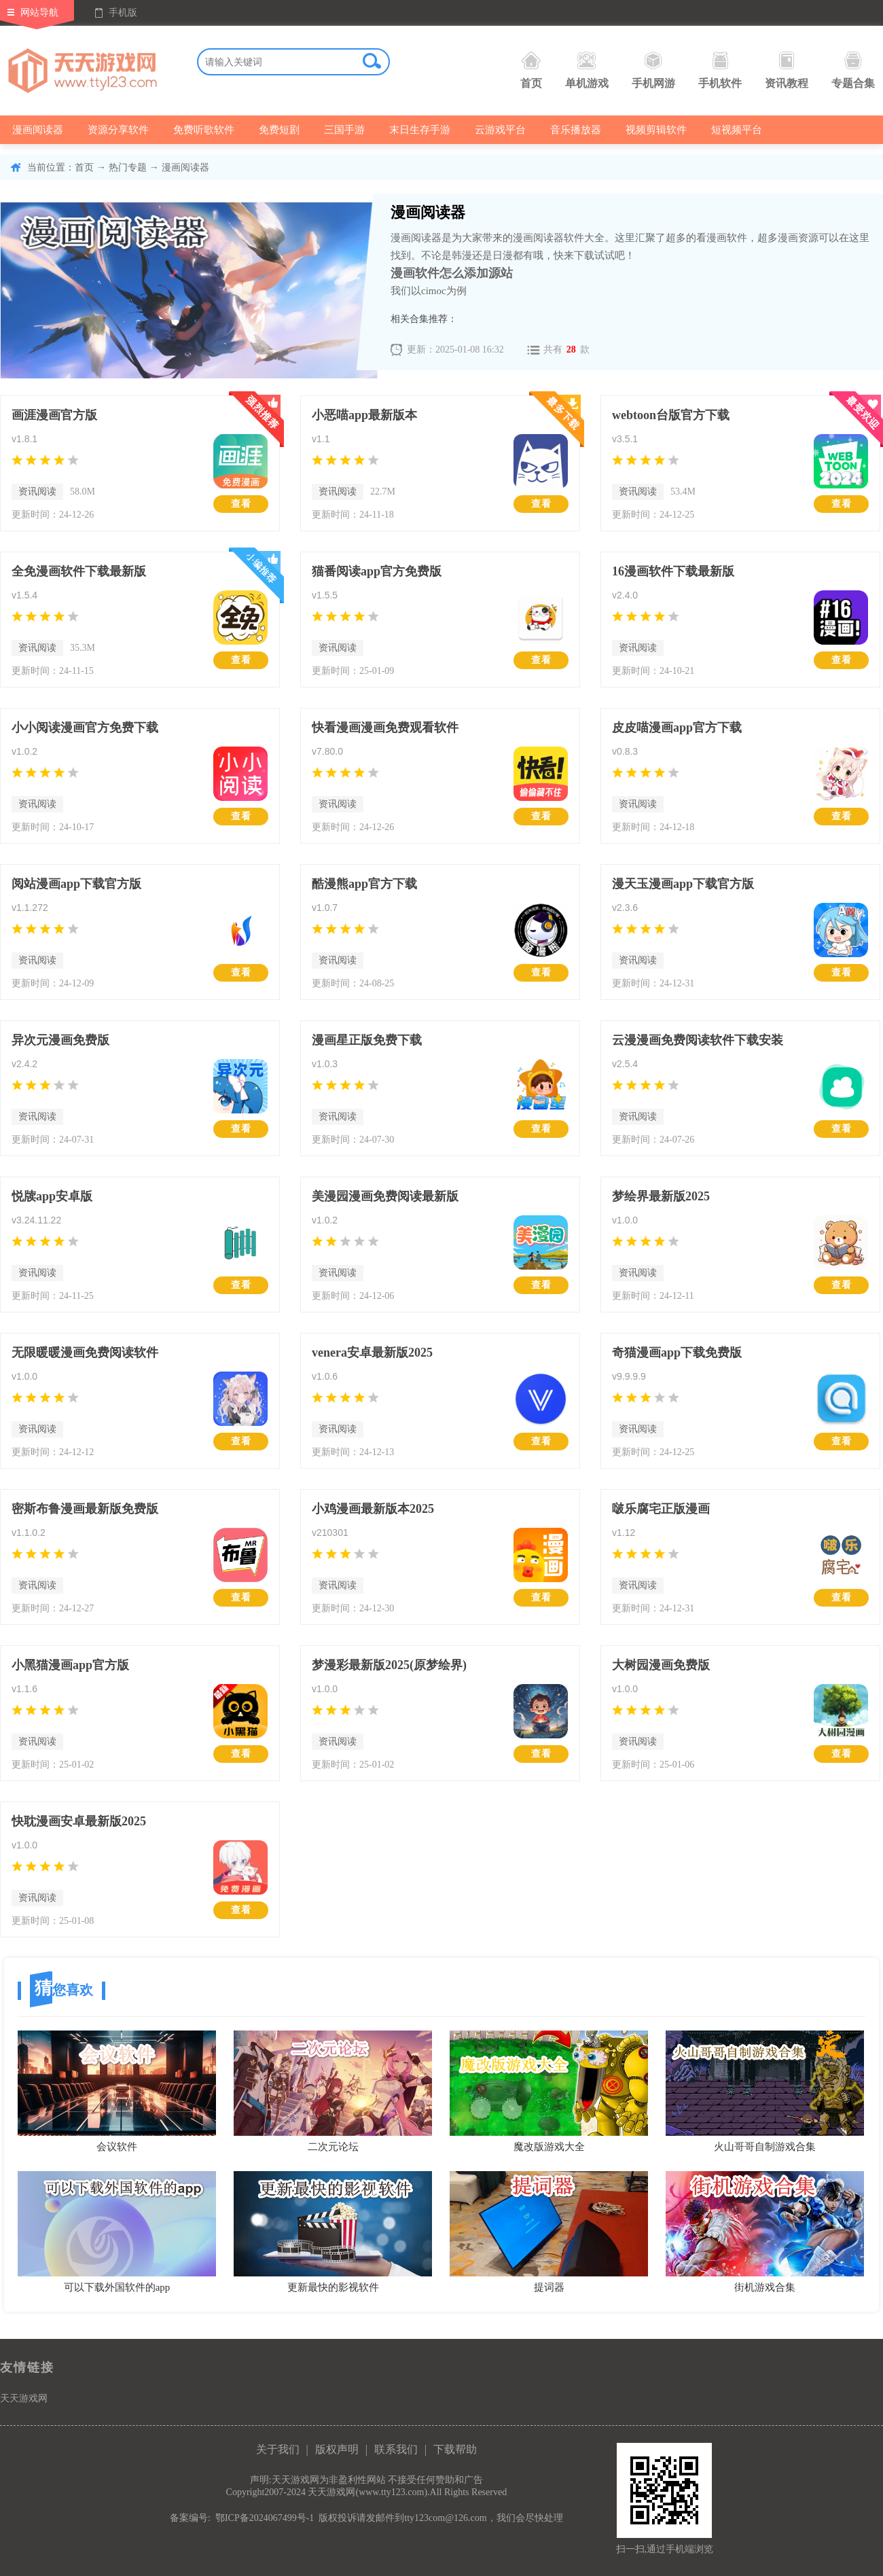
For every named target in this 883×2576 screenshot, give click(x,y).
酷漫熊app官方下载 (364, 884)
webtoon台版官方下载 (670, 415)
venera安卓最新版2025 (372, 1352)
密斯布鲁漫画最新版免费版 (85, 1509)
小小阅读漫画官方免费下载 (85, 727)
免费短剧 (279, 129)
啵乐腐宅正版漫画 (661, 1509)
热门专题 (128, 167)
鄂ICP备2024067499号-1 (264, 2518)
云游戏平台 (500, 129)
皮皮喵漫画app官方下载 (677, 727)
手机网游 (653, 70)
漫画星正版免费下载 (367, 1040)
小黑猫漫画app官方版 (70, 1665)
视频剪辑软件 (656, 129)
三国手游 (344, 129)
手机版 (123, 12)
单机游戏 (587, 70)
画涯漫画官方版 (54, 415)
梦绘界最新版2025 (661, 1196)
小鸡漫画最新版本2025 (373, 1509)
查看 (241, 504)
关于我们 (278, 2449)
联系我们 (396, 2449)
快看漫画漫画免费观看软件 (385, 727)
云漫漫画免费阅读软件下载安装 (697, 1040)
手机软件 (720, 70)
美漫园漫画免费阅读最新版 (385, 1196)
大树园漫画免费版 (661, 1665)
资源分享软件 (118, 129)
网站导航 (39, 12)
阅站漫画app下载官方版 (76, 884)
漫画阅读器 (37, 129)
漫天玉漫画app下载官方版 (683, 884)
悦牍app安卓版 (52, 1196)
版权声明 (337, 2449)
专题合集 (853, 70)
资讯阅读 (37, 491)
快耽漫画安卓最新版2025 (79, 1821)
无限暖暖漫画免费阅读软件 (85, 1352)
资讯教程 (786, 70)
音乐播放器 (575, 129)
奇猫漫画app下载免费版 (677, 1352)
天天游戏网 (24, 2398)
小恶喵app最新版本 (364, 415)
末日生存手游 (419, 129)
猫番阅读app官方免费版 (377, 571)
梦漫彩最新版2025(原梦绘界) (389, 1665)
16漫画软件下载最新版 (673, 571)
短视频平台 (736, 129)
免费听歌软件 (203, 129)
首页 (531, 70)
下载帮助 (455, 2449)
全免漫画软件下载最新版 (79, 571)
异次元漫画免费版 (60, 1040)
